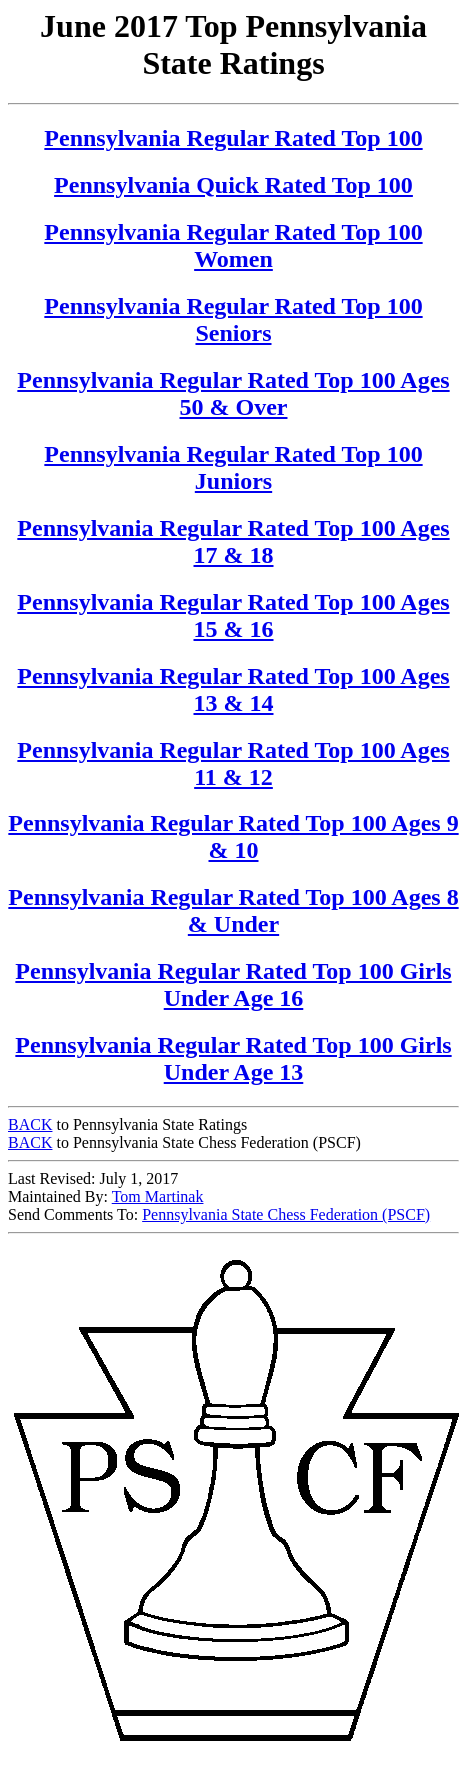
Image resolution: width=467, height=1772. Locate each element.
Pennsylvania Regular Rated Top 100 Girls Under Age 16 (233, 984)
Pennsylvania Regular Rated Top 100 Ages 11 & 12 (233, 763)
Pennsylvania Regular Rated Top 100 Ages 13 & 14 (233, 689)
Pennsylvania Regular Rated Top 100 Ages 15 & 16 (233, 615)
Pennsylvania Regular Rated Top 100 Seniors (233, 319)
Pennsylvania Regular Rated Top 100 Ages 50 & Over (233, 393)
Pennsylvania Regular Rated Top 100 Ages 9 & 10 (233, 836)
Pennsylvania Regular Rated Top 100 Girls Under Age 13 (233, 1058)
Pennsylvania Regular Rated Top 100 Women (233, 245)
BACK (30, 1124)
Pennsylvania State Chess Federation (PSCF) (286, 1214)
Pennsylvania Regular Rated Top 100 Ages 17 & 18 (233, 541)
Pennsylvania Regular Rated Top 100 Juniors (233, 467)
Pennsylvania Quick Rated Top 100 (233, 185)
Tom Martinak (158, 1196)
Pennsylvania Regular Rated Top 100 (233, 138)
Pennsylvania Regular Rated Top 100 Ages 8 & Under (233, 910)
